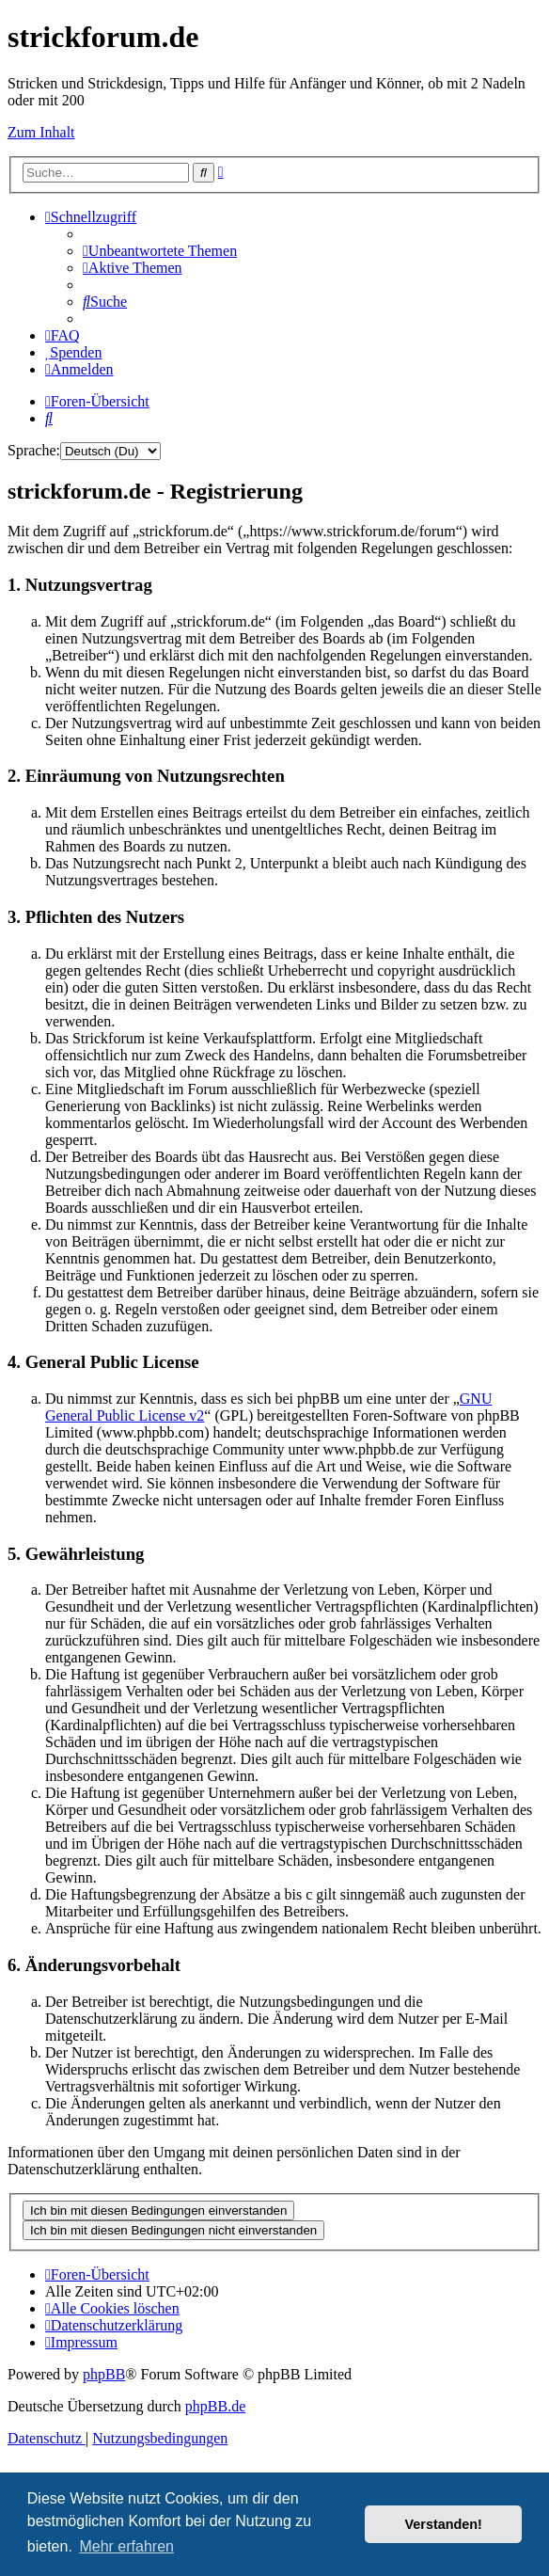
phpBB (104, 2374)
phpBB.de (215, 2406)
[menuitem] (160, 251)
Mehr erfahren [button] (126, 2546)
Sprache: (34, 450)
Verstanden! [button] (443, 2524)
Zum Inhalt (41, 132)
